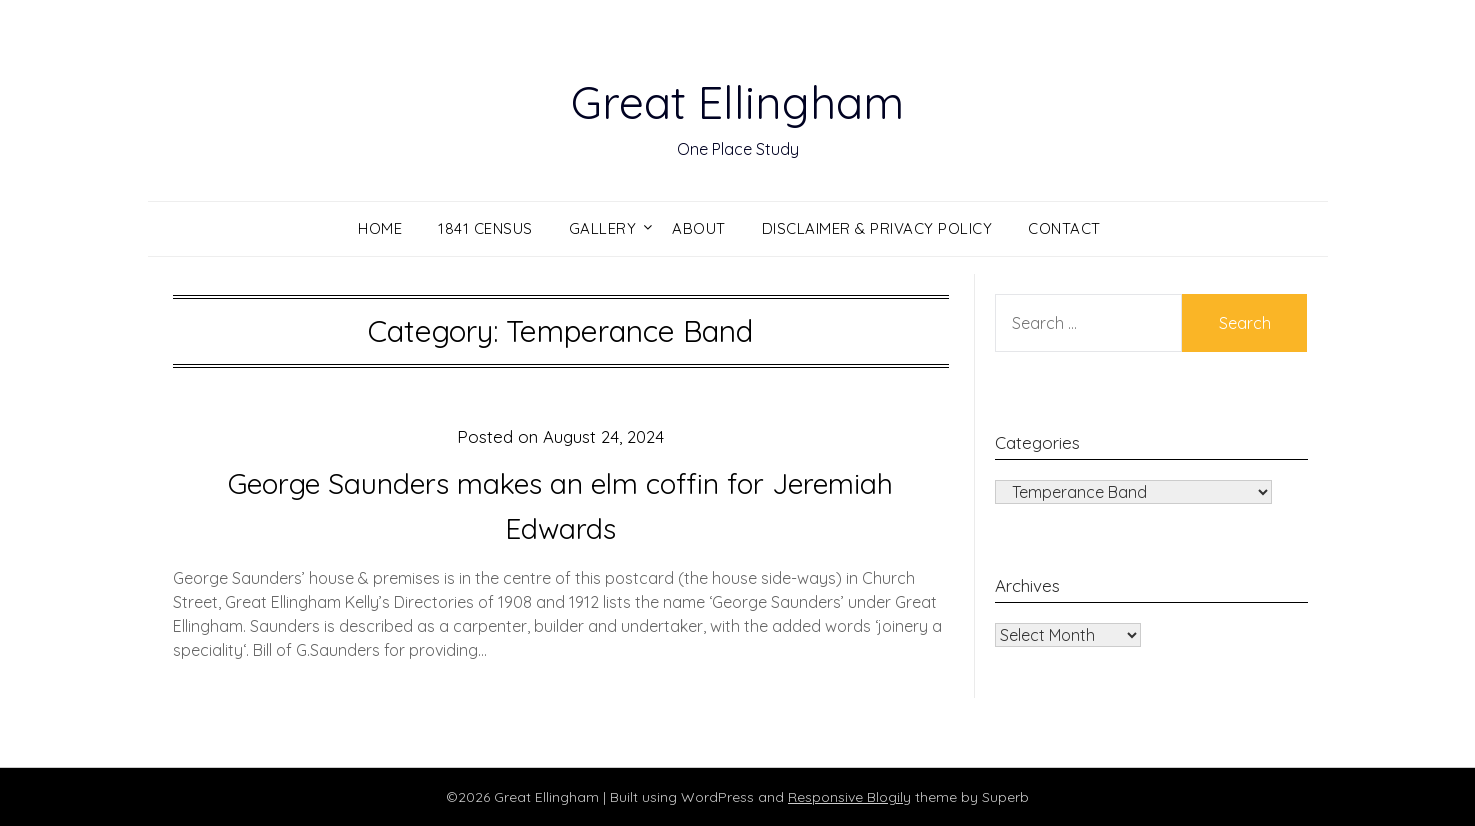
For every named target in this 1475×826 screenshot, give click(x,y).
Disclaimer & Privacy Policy (877, 228)
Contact (1064, 228)
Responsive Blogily (849, 797)
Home (380, 228)
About (699, 228)
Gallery (603, 228)
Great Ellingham (737, 101)
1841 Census (485, 228)
